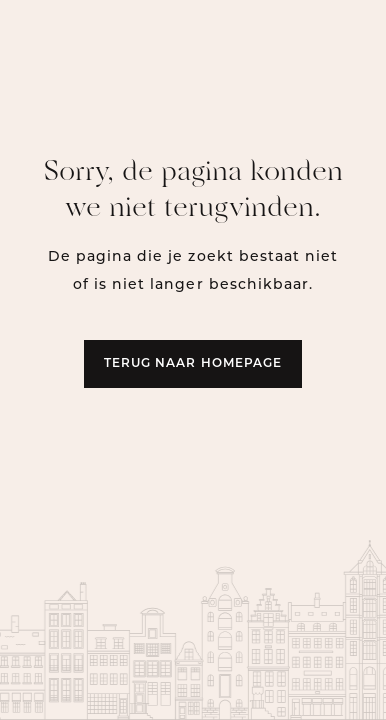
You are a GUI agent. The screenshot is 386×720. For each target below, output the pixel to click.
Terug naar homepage (192, 364)
